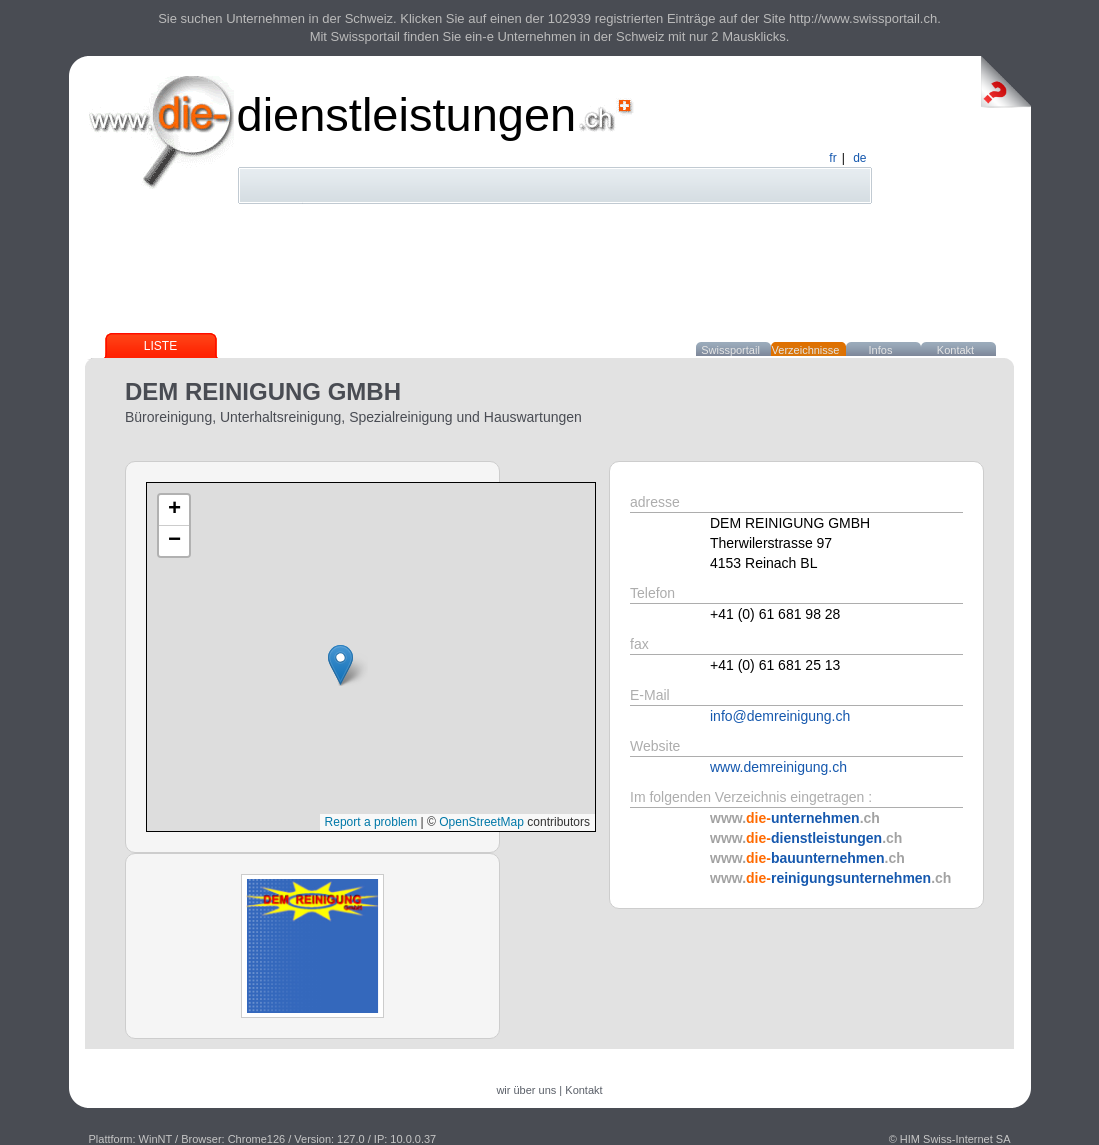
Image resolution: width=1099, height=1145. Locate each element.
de (859, 158)
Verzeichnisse (806, 350)
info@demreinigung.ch (780, 716)
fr (832, 158)
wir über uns (526, 1090)
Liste (160, 346)
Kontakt (955, 350)
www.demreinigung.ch (778, 767)
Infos (881, 350)
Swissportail (730, 350)
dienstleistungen (407, 114)
